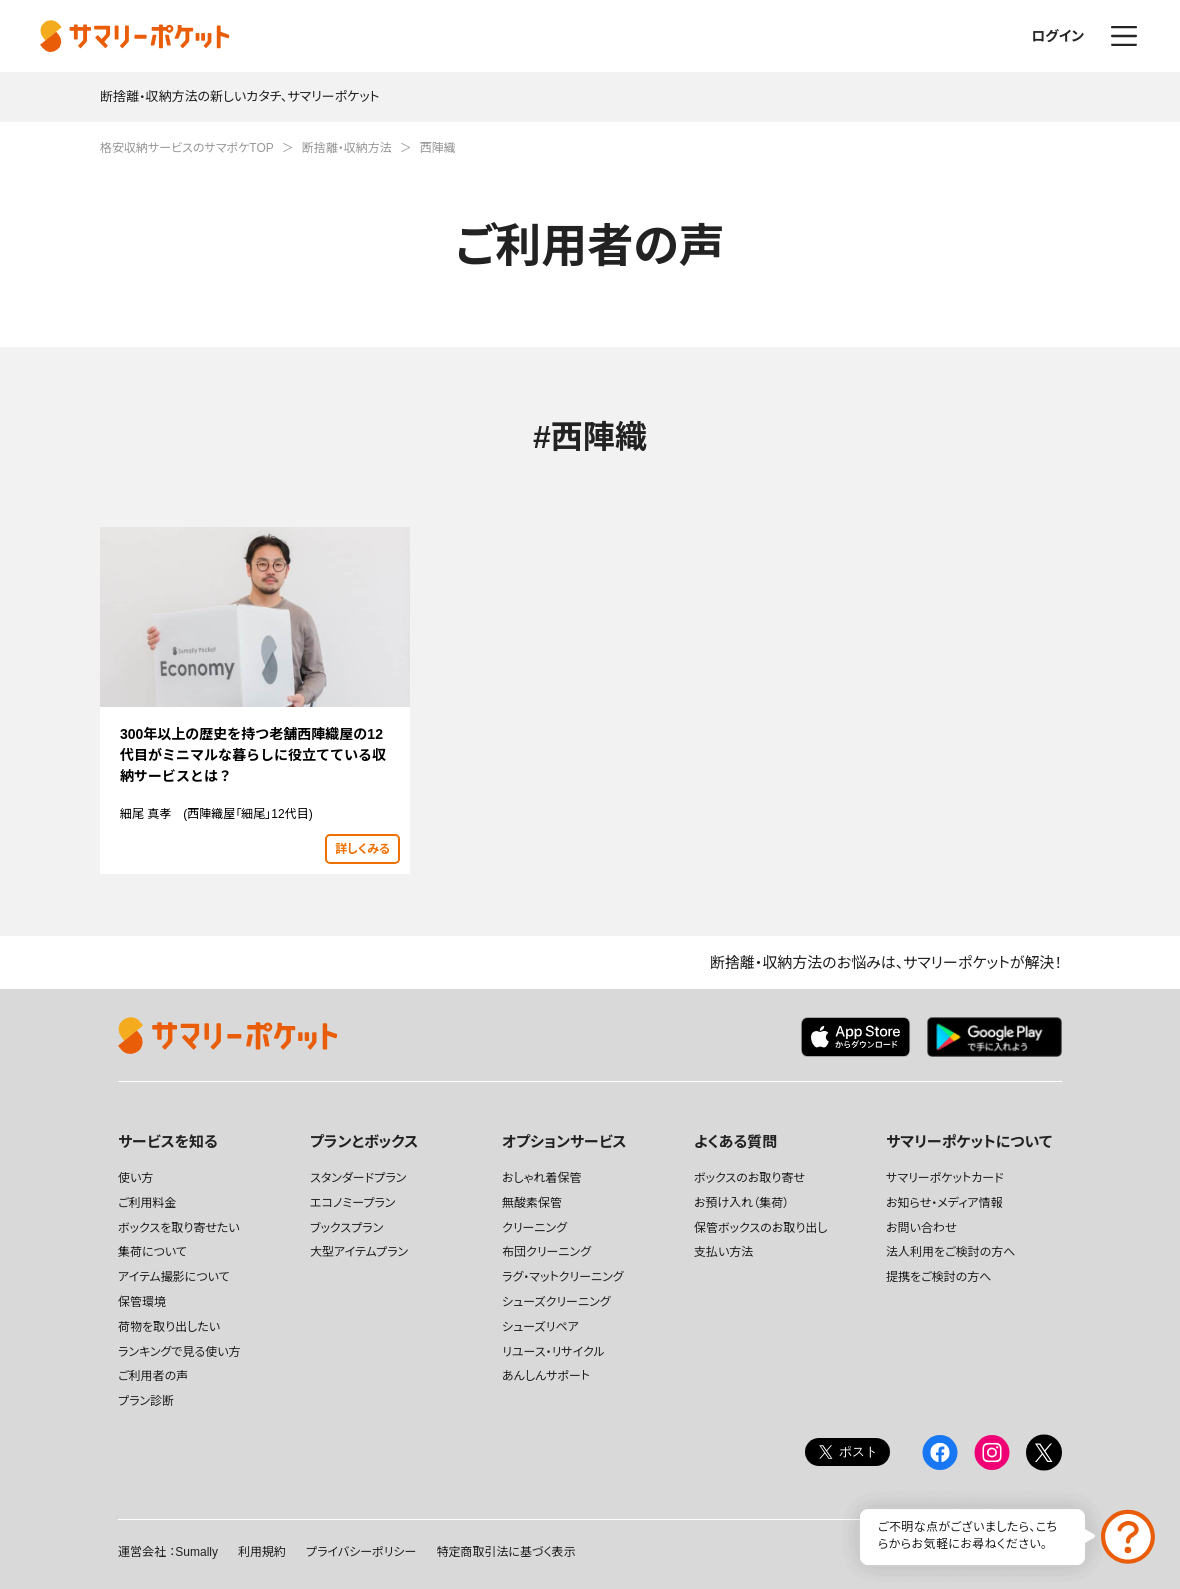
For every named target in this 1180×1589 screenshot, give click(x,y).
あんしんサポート (546, 1376)
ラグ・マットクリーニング (563, 1277)
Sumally (196, 1552)
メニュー (1124, 36)
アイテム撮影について (174, 1277)
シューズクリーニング (556, 1302)
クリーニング (534, 1228)
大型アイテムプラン (359, 1252)
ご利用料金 (147, 1203)
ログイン (1057, 36)
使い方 (135, 1178)
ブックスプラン (346, 1228)
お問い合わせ (921, 1228)
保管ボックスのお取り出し (760, 1228)
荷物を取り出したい (169, 1327)
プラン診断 (146, 1401)
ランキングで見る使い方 (179, 1352)
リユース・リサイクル (553, 1352)
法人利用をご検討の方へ (950, 1252)
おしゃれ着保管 (541, 1178)
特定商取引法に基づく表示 (505, 1552)
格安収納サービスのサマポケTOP (187, 148)
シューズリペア (540, 1327)
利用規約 (262, 1552)
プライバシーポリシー (361, 1552)
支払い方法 (723, 1252)
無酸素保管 (532, 1203)
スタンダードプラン (358, 1178)
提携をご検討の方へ (938, 1277)
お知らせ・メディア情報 (944, 1203)
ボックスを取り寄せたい (179, 1228)
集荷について (152, 1252)
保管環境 (142, 1302)
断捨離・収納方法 (347, 148)
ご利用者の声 (153, 1376)
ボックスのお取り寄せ (749, 1178)
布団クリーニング (546, 1252)
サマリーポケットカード (945, 1178)
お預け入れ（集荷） (741, 1203)
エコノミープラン (352, 1203)
